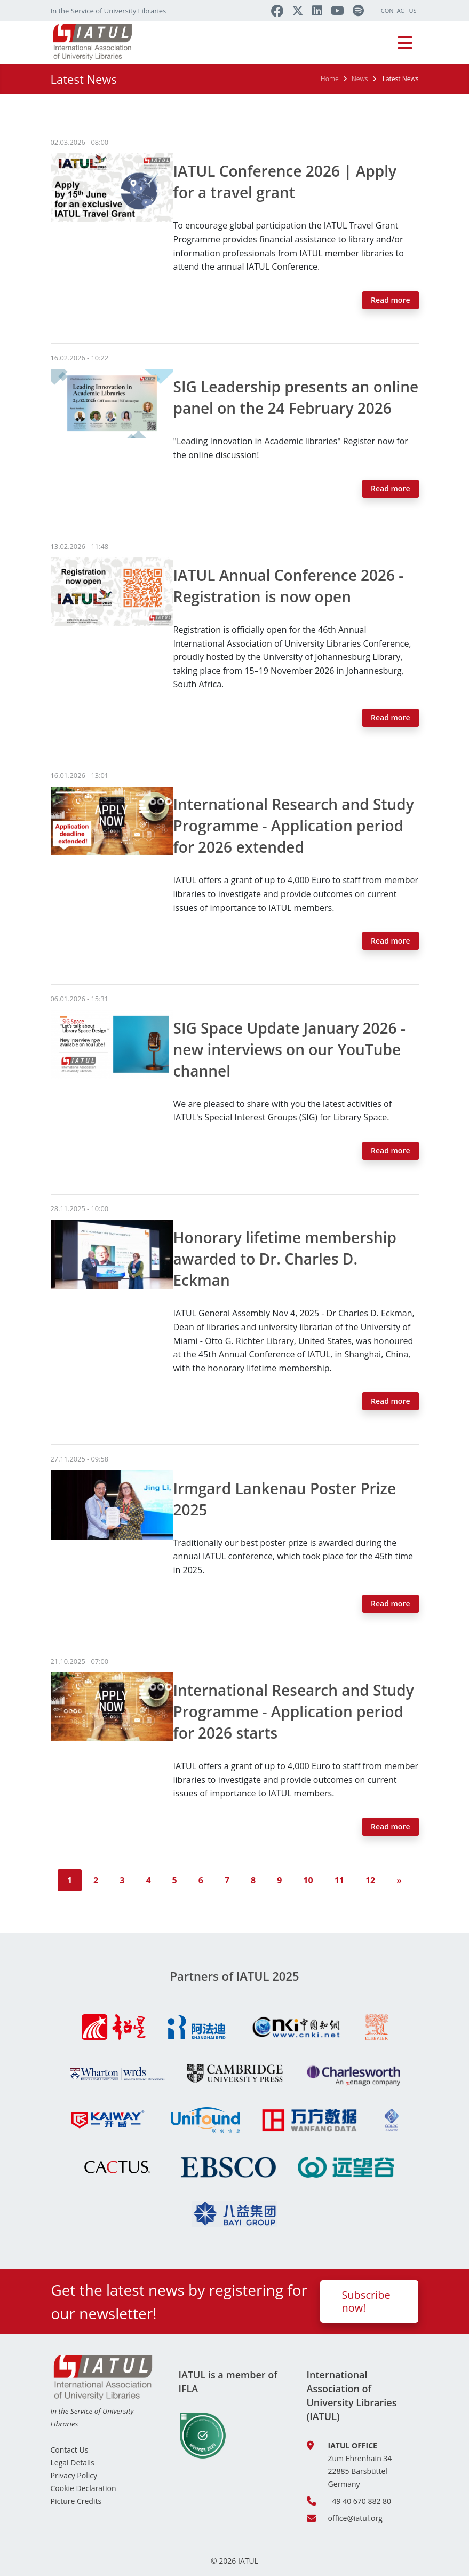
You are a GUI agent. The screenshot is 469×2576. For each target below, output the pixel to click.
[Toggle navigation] (405, 43)
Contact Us (399, 10)
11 (339, 1880)
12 (370, 1880)
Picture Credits (76, 2501)
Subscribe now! (365, 2301)
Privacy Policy (74, 2475)
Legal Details (72, 2462)
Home (330, 78)
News (360, 78)
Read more (390, 300)
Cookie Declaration (83, 2488)
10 (308, 1880)
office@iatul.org (355, 2518)
